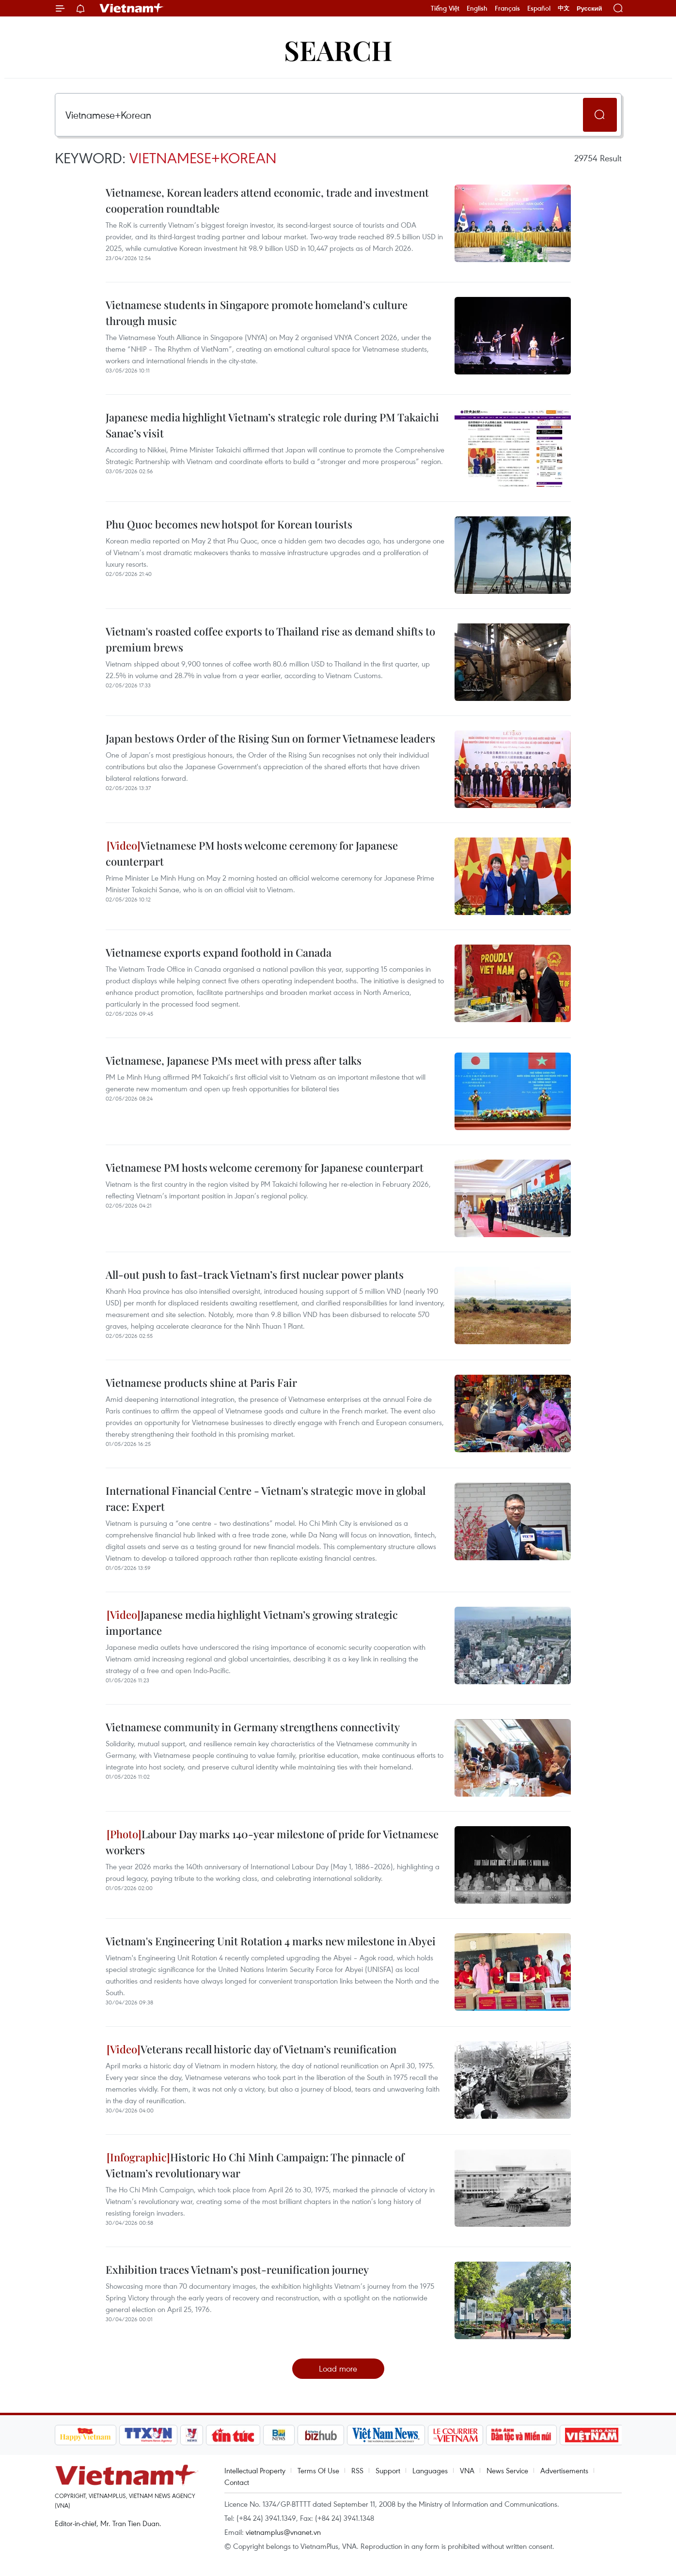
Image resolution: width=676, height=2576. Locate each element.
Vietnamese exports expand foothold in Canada (218, 952)
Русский (589, 8)
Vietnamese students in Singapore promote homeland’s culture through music (257, 312)
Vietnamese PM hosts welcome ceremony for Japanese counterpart (252, 853)
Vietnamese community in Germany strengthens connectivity (253, 1727)
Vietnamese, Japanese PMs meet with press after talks (234, 1060)
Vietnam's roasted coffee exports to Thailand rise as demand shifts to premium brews (270, 639)
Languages (430, 2470)
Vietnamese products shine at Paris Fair (201, 1382)
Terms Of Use (318, 2470)
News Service (507, 2470)
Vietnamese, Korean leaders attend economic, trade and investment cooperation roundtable (267, 200)
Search (338, 49)
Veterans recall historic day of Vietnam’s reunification (251, 2049)
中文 (563, 8)
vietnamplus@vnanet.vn (283, 2532)
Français (507, 8)
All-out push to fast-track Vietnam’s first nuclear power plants (255, 1274)
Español (538, 8)
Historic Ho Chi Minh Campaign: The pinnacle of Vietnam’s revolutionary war (255, 2165)
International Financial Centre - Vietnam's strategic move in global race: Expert (265, 1498)
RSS (357, 2470)
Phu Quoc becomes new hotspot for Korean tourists (229, 524)
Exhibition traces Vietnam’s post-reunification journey (237, 2269)
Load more (338, 2368)
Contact (236, 2482)
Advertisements (564, 2470)
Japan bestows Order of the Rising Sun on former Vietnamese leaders (270, 738)
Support (388, 2470)
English (477, 8)
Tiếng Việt (445, 8)
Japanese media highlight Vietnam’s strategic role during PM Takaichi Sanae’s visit (272, 425)
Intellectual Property (254, 2470)
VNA (467, 2470)
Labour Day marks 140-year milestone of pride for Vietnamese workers (272, 1842)
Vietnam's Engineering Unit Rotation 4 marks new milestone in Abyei (271, 1941)
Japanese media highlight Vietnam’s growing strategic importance (252, 1622)
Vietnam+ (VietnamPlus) (131, 8)
